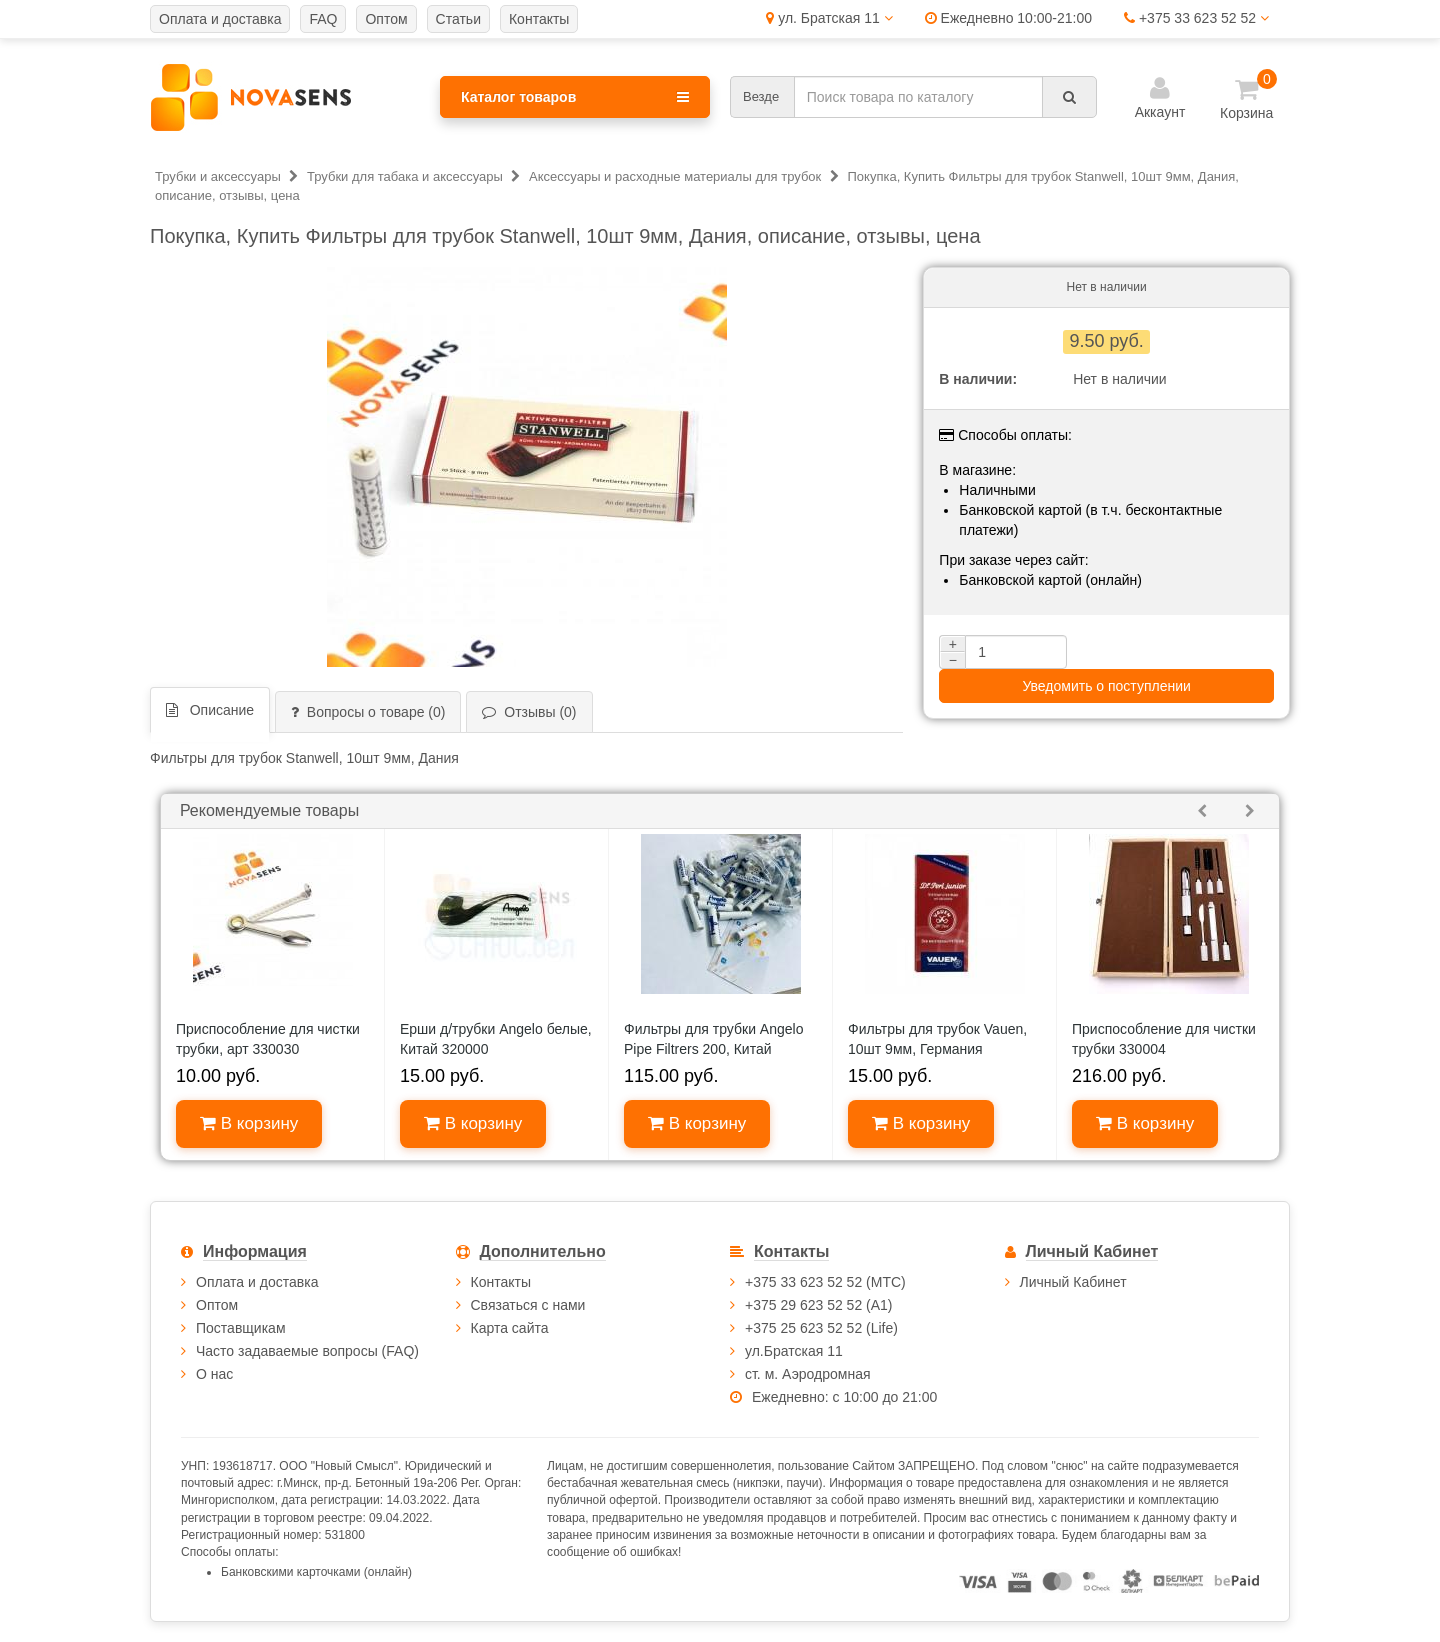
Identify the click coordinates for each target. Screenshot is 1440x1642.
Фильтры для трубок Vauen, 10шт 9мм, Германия (937, 1039)
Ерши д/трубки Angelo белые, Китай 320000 (496, 1039)
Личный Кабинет (1073, 1282)
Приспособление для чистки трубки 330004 (1164, 1039)
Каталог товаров (575, 97)
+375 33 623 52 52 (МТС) (825, 1282)
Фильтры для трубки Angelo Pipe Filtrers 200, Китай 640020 (713, 1049)
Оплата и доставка (257, 1282)
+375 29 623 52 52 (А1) (819, 1305)
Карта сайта (510, 1328)
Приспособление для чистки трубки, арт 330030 (268, 1039)
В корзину (249, 1123)
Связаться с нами (528, 1305)
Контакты (501, 1282)
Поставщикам (241, 1328)
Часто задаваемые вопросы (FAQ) (307, 1351)
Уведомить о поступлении (1106, 686)
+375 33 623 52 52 (1196, 18)
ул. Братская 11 (829, 18)
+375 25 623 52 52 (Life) (821, 1328)
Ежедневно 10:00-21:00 (1008, 18)
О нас (214, 1374)
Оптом (217, 1305)
